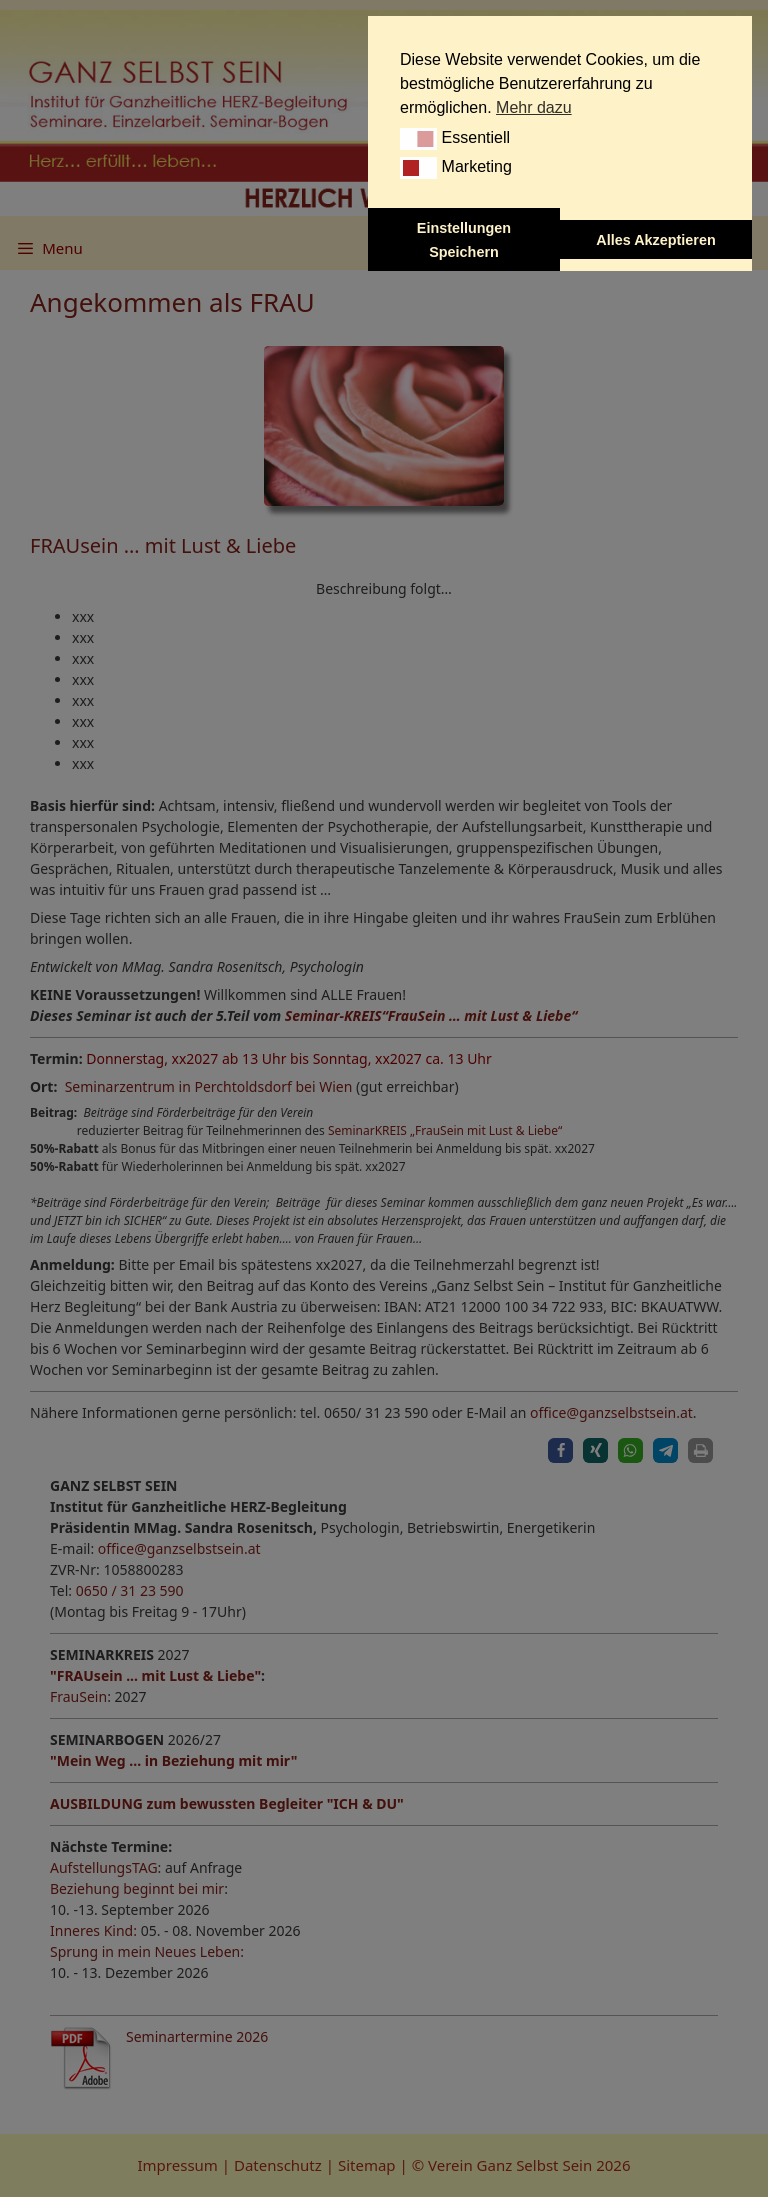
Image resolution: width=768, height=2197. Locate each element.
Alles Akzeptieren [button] (655, 240)
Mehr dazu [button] (534, 107)
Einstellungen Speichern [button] (464, 240)
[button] (418, 139)
